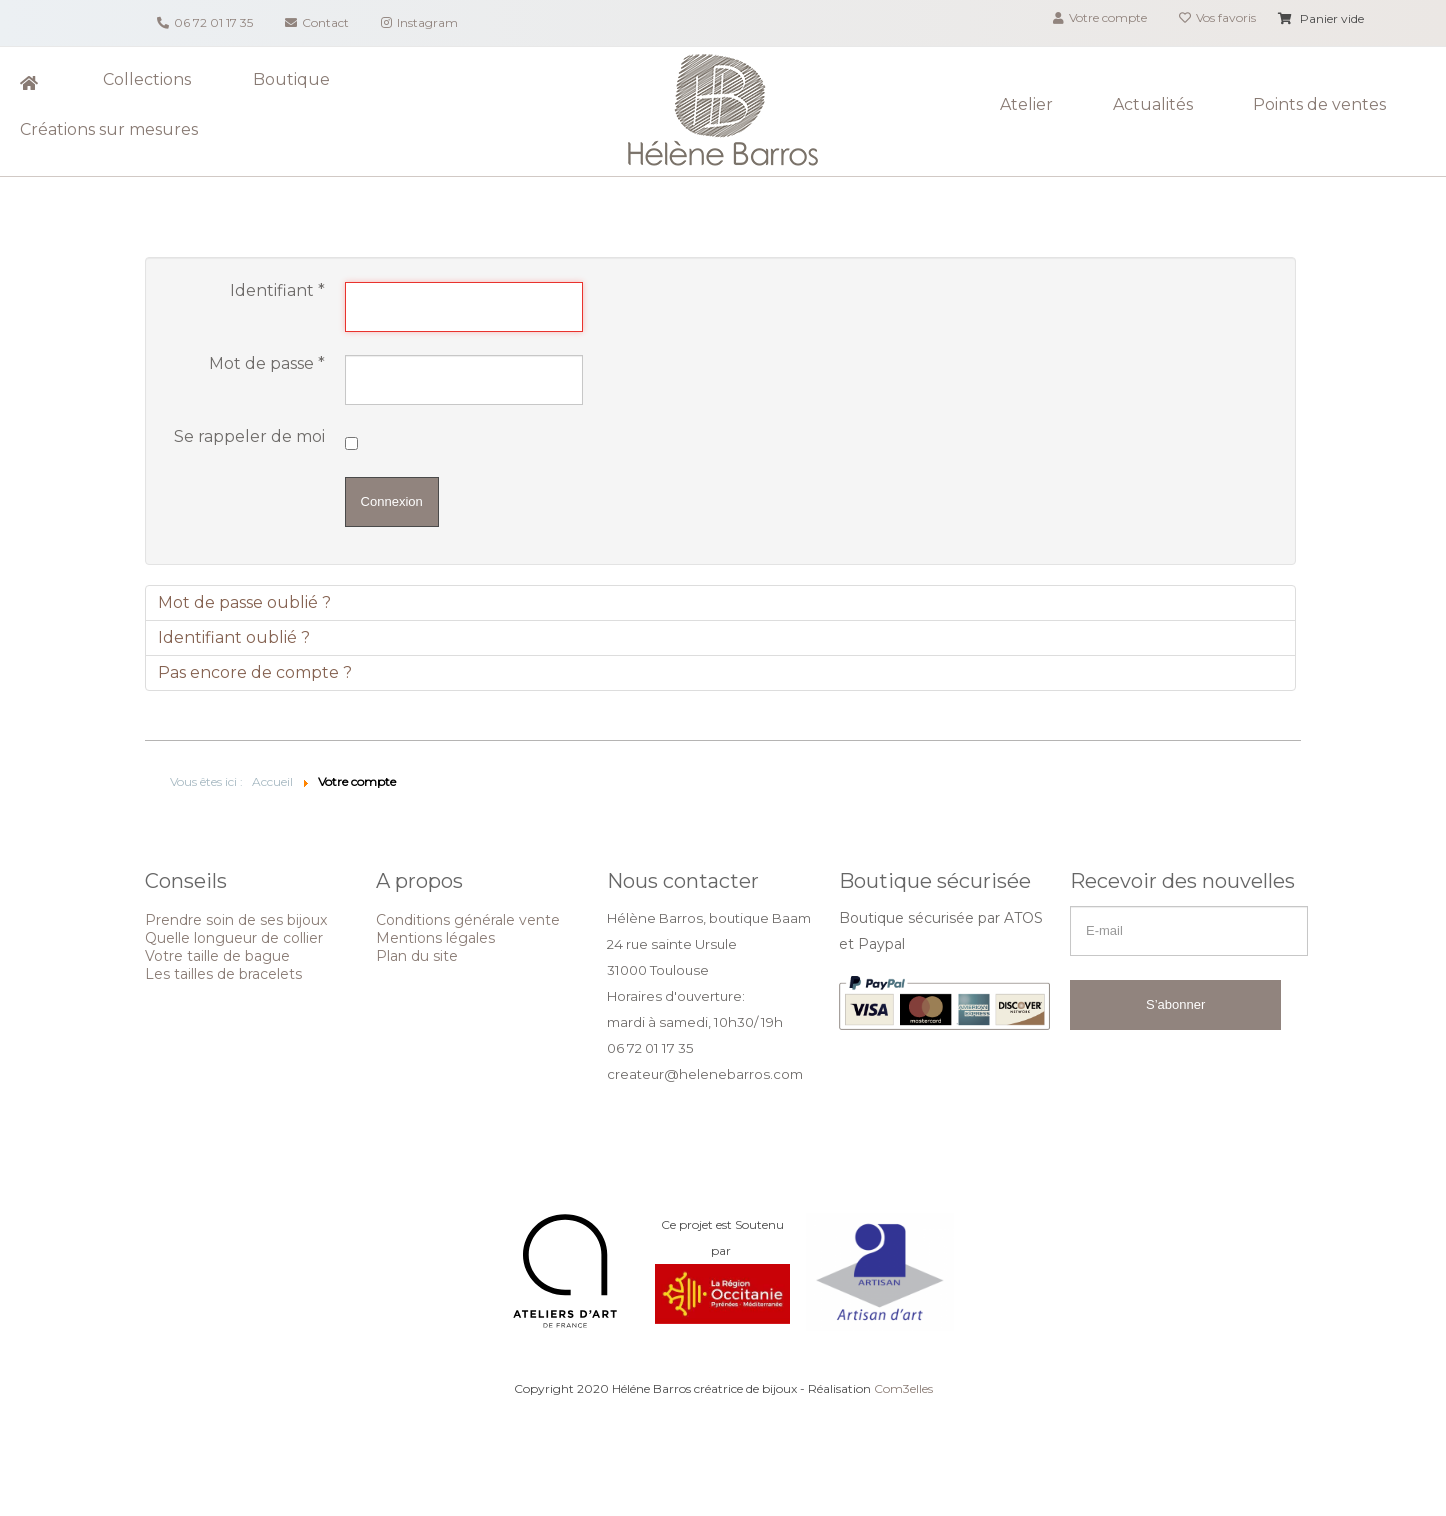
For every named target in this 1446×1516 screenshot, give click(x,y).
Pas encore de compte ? (255, 672)
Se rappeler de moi (249, 437)
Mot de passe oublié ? (244, 602)
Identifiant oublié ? (234, 637)
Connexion (392, 501)
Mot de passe (267, 364)
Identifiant (277, 291)
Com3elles (903, 1388)
